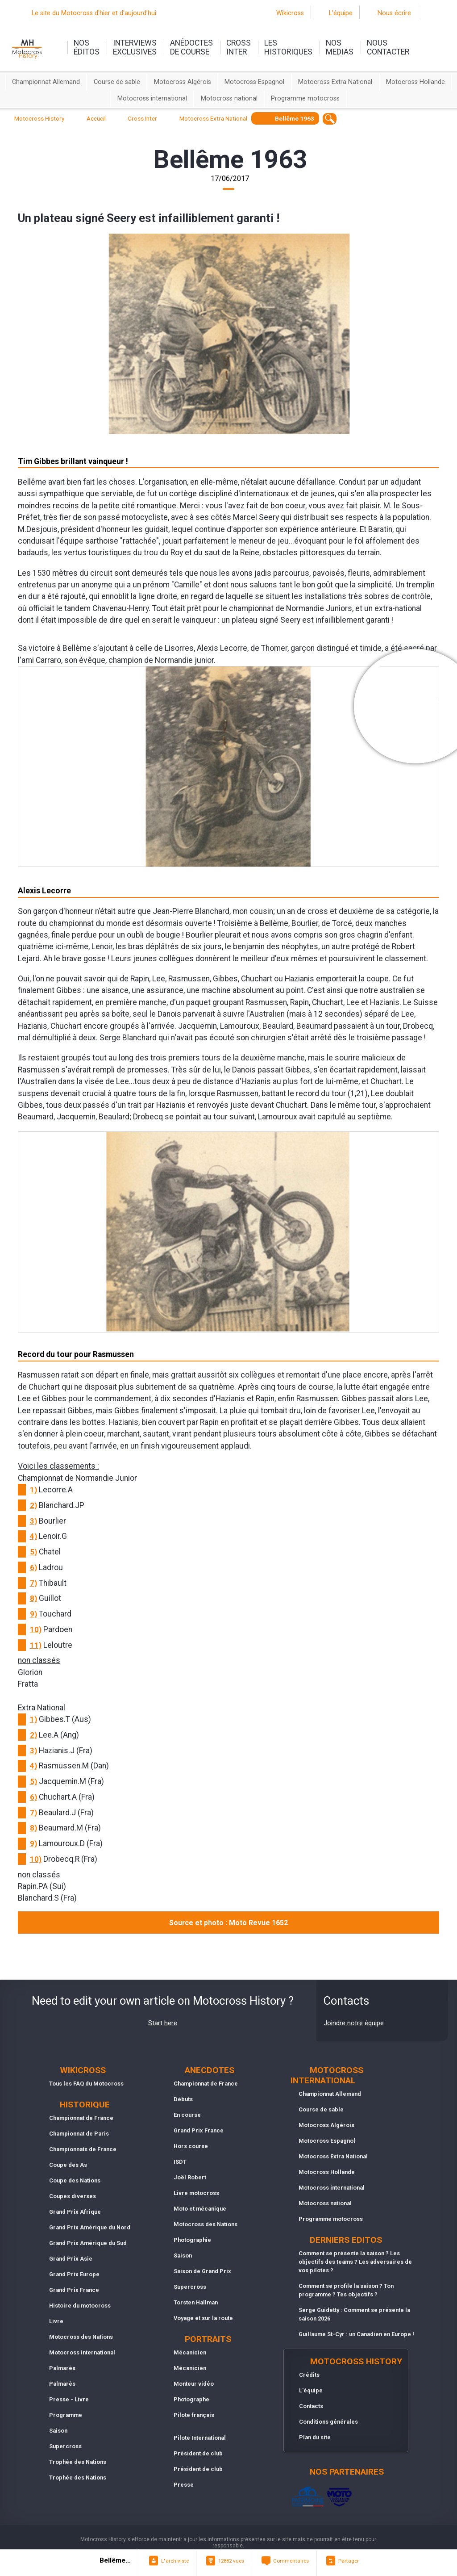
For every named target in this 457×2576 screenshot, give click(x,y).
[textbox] (330, 118)
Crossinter (238, 47)
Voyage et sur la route (203, 2318)
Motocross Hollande (415, 82)
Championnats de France (82, 2149)
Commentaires (291, 2561)
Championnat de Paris (79, 2133)
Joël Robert (190, 2177)
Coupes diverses (72, 2196)
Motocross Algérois (182, 82)
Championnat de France (81, 2118)
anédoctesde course (191, 47)
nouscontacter (388, 47)
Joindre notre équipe (354, 2023)
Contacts (311, 2406)
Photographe (191, 2399)
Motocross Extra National (335, 82)
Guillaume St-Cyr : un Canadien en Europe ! (356, 2334)
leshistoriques (288, 47)
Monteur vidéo (194, 2383)
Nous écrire (394, 13)
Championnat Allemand (46, 82)
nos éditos (87, 47)
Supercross (65, 2446)
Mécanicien (190, 2352)
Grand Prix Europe (74, 2274)
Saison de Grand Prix (202, 2271)
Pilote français (194, 2415)
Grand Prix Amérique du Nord (89, 2227)
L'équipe (341, 13)
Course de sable (117, 82)
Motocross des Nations (81, 2336)
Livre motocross (196, 2193)
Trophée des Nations (77, 2462)
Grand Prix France (74, 2290)
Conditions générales (328, 2421)
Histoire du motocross (80, 2305)
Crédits (309, 2374)
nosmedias (339, 47)
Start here (162, 2023)
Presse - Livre (69, 2399)
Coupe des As (68, 2164)
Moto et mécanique (200, 2208)
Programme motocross (305, 98)
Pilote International (200, 2437)
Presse (184, 2484)
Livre (56, 2321)
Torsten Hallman (196, 2302)
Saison (58, 2430)
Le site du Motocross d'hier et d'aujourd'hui (94, 13)
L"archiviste (175, 2561)
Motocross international (152, 98)
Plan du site (315, 2437)
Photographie (192, 2240)
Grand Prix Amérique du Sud (88, 2243)
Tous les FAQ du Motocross (86, 2083)
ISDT (180, 2161)
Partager (348, 2561)
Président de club (198, 2453)
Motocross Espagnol (254, 82)
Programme (65, 2415)
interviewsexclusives (135, 47)
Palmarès (62, 2368)
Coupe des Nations (74, 2180)
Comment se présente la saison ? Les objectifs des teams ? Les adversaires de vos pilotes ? (355, 2262)
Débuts (183, 2099)
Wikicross (290, 13)
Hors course (191, 2146)
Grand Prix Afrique (75, 2211)
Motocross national (229, 98)
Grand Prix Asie (70, 2258)
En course (187, 2114)
